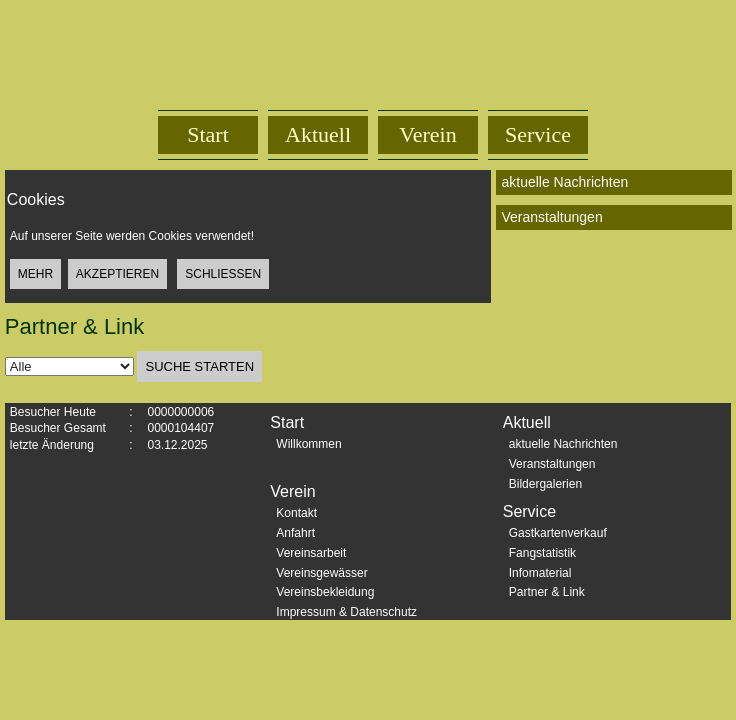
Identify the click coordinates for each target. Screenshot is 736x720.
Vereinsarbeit (311, 553)
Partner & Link (547, 592)
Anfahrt (295, 533)
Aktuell (318, 134)
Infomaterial (540, 573)
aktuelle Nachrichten (563, 444)
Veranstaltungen (552, 464)
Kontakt (296, 513)
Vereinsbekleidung (325, 592)
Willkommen (308, 444)
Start (208, 134)
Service (538, 134)
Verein (427, 134)
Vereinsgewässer (321, 573)
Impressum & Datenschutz (346, 612)
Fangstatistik (542, 553)
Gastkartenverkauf (558, 533)
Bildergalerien (545, 484)
